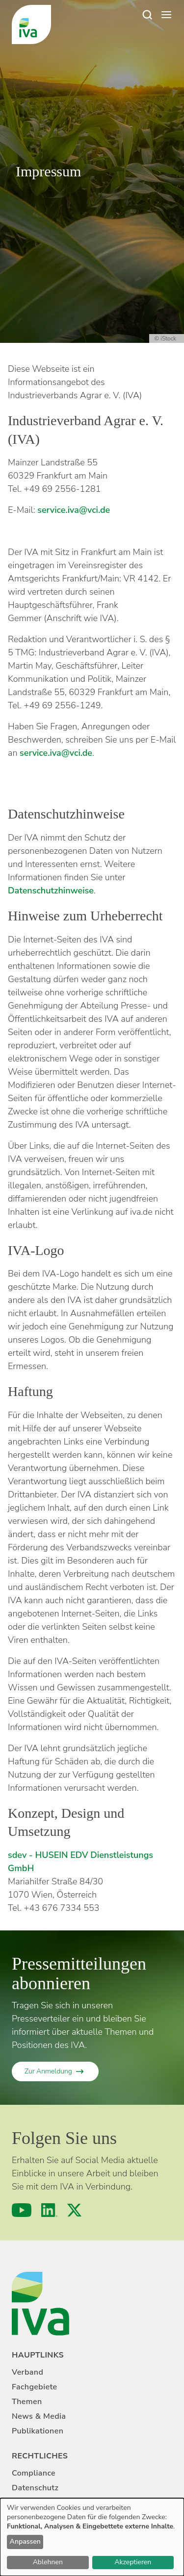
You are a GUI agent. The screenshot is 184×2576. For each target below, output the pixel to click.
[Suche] (147, 15)
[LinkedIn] (49, 2210)
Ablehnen (48, 2562)
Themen (27, 2401)
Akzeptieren (132, 2562)
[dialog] (92, 2537)
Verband (27, 2372)
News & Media (39, 2416)
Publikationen (37, 2431)
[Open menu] (166, 15)
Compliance (33, 2473)
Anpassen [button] (25, 2541)
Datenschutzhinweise (51, 890)
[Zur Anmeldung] (55, 2071)
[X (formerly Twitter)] (74, 2210)
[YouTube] (21, 2210)
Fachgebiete (34, 2387)
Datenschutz (35, 2487)
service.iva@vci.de (73, 510)
